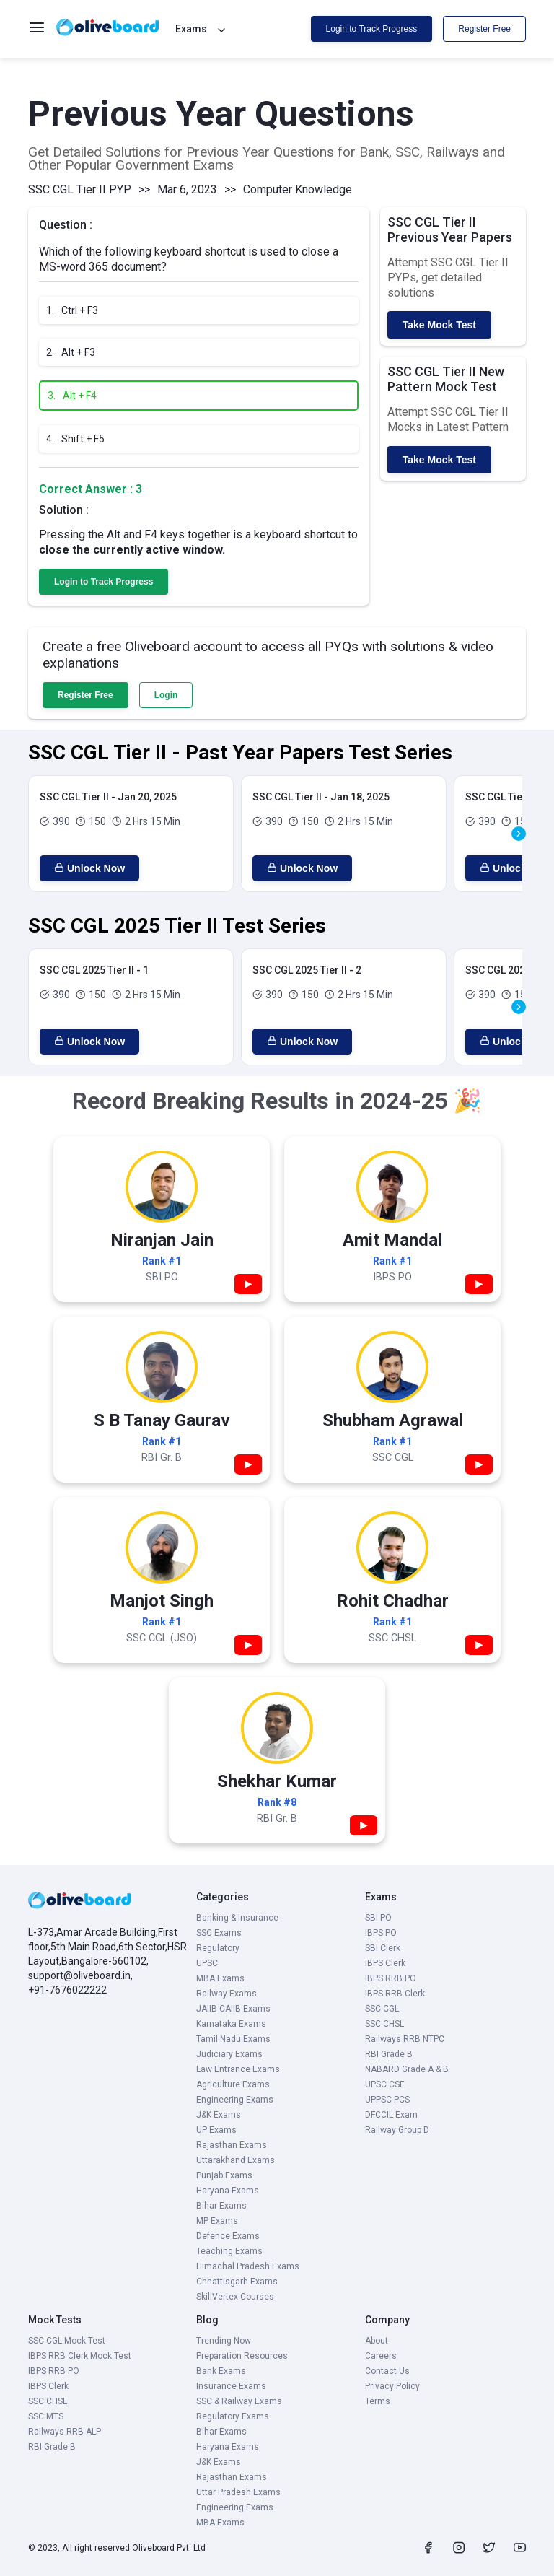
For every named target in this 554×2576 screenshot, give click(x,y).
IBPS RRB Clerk (395, 1993)
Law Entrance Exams (238, 2069)
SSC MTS (45, 2416)
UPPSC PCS (387, 2100)
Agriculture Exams (233, 2084)
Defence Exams (228, 2236)
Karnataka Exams (231, 2024)
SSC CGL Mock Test (66, 2341)
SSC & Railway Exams (239, 2401)
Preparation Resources (242, 2356)
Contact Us (387, 2371)
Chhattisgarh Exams (237, 2281)
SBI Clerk (382, 1948)
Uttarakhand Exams (235, 2160)
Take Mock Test (439, 325)
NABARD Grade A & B (407, 2069)
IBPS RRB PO (390, 1978)
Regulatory (217, 1948)
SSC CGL (382, 2009)
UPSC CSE (385, 2084)
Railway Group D (397, 2130)
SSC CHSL (384, 2024)
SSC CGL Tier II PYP (79, 189)
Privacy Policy (392, 2386)
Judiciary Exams (229, 2054)
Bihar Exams (221, 2206)
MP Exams (217, 2221)
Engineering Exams (234, 2100)
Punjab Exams (224, 2175)
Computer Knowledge (297, 189)
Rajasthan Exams (231, 2145)
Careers (381, 2356)
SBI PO (378, 1918)
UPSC (207, 1963)
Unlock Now (89, 868)
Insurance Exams (231, 2386)
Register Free (484, 29)
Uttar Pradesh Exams (238, 2492)
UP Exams (216, 2130)
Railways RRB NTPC (404, 2039)
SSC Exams (219, 1933)
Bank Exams (221, 2371)
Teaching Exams (229, 2251)
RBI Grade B (389, 2054)
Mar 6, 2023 (187, 189)
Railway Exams (226, 1993)
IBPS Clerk (385, 1963)
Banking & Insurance (237, 1918)
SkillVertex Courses (235, 2297)
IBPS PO (381, 1933)
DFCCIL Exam (391, 2115)
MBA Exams (220, 1978)
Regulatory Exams (232, 2416)
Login (166, 695)
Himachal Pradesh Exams (247, 2266)
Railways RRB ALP (64, 2432)
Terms (377, 2401)
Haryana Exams (227, 2191)
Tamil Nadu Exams (233, 2039)
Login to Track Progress (372, 29)
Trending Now (223, 2341)
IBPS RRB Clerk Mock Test (79, 2356)
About (376, 2341)
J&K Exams (218, 2115)
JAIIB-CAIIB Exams (233, 2009)
